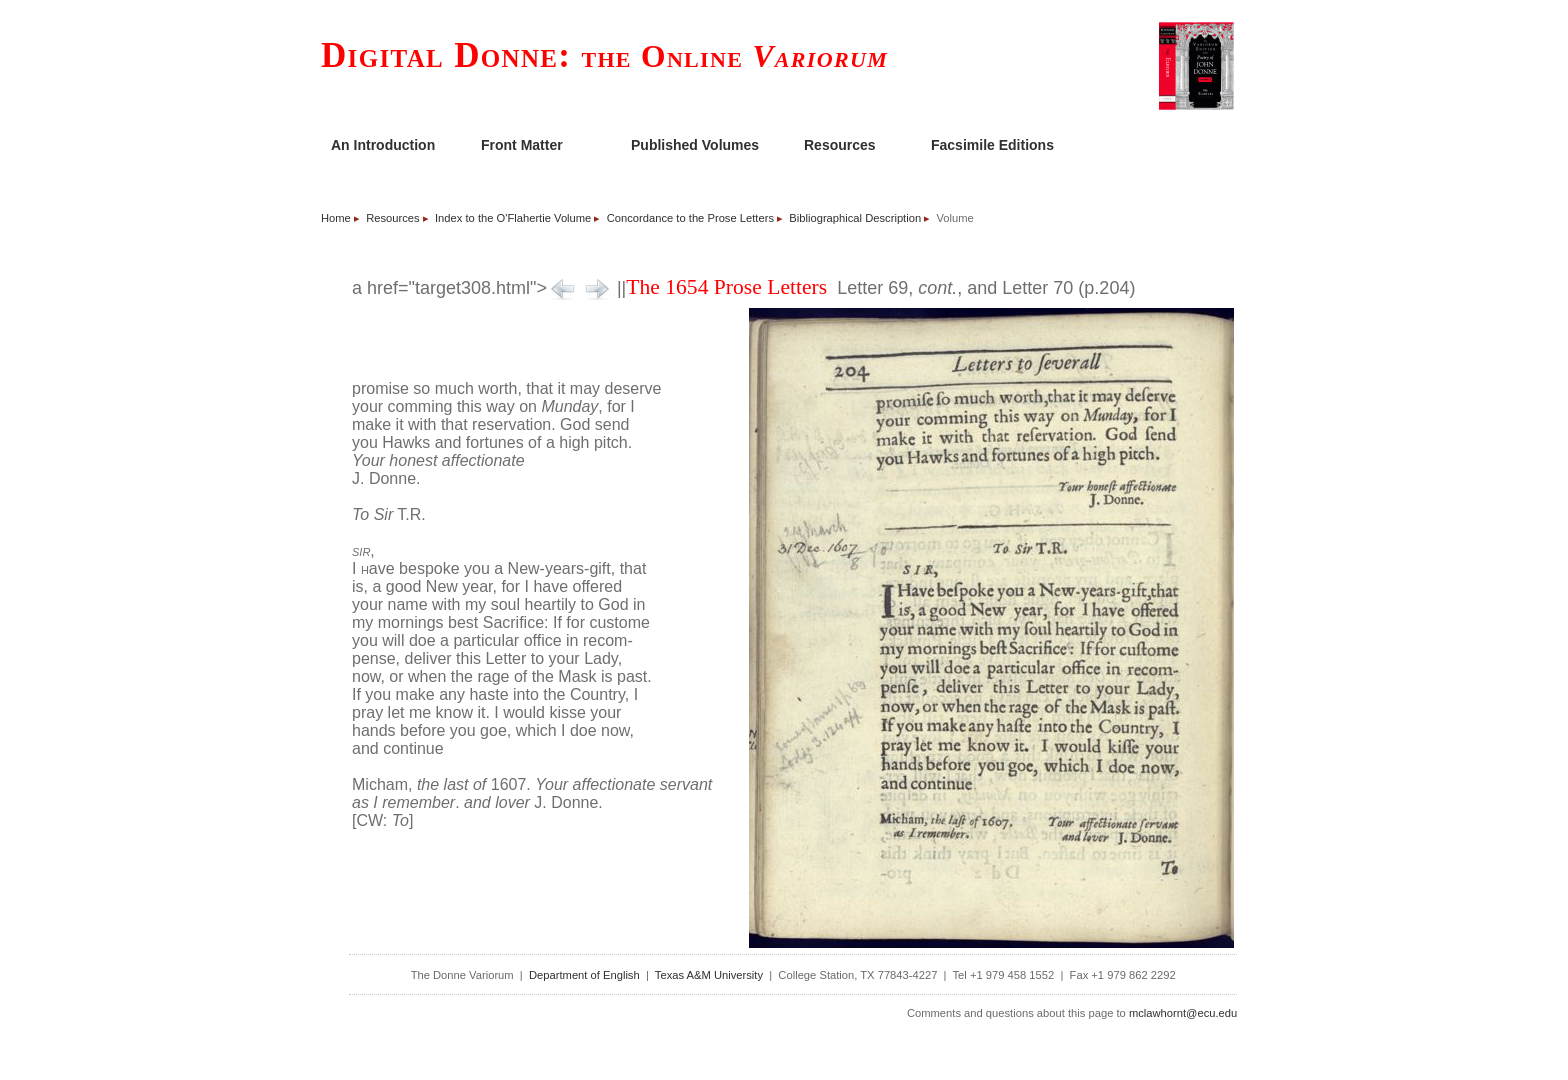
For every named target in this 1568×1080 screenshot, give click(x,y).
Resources (840, 145)
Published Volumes (695, 145)
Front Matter (522, 145)
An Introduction (383, 145)
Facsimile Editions (992, 145)
